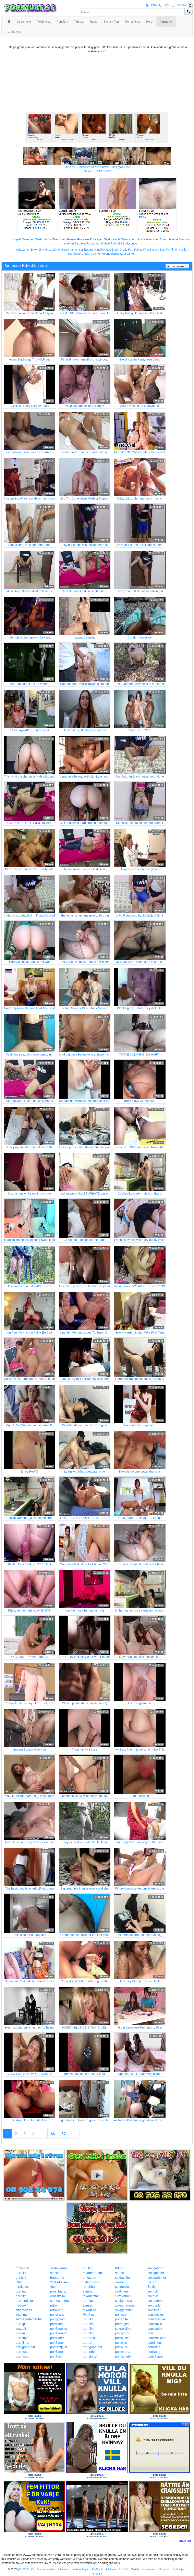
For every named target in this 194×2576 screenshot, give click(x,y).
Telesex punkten (46, 2569)
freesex (21, 2305)
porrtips (88, 2300)
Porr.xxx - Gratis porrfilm (97, 171)
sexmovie (122, 2286)
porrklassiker (156, 2319)
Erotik (115, 249)
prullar (87, 2268)
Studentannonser (72, 249)
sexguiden (154, 2305)
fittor (19, 2282)
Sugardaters (75, 253)
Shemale (181, 5)
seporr (119, 2273)
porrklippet (155, 2356)
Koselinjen (96, 239)
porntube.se (25, 2569)
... (42, 2134)
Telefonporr (128, 239)
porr (150, 2333)
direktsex (22, 2286)
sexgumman (156, 2300)
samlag (88, 2291)
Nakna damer (92, 253)
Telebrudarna (43, 239)
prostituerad (59, 2291)
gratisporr (22, 2268)
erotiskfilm (57, 2296)
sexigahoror (156, 2268)
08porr (119, 2268)
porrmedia (154, 2328)
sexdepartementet (29, 2319)
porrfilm (21, 2273)
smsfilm (55, 2273)
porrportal (122, 2333)
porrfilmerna (59, 2328)
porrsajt (21, 2333)
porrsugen (23, 2338)
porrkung (153, 2347)
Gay (166, 5)
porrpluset (122, 2338)
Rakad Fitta (141, 249)
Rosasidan (93, 243)
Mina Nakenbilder (147, 239)
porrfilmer (57, 2338)
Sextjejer (80, 243)
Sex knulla (122, 2296)
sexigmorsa (123, 2300)
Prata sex (83, 239)
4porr (54, 2286)
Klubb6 (105, 243)
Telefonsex (59, 239)
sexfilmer (153, 2310)
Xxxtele (135, 2569)
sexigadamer (156, 2277)
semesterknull (60, 2300)
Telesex (71, 239)
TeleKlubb (97, 2569)
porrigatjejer (58, 2347)
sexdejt (21, 2328)
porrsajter (122, 2319)
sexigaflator (155, 2273)
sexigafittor (123, 2277)
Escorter (89, 249)
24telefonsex (59, 2282)
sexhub (152, 2291)
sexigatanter (124, 2310)
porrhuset (22, 2351)
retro (53, 2305)
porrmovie (154, 2324)
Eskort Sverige (168, 239)
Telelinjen (28, 239)
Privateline (63, 2569)
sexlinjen (121, 2291)
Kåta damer (127, 253)
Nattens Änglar (80, 2569)
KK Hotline (163, 2569)
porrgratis (57, 2314)
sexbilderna (58, 2268)
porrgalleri (57, 2319)
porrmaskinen (157, 2338)
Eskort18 (116, 243)
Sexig (151, 2286)
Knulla (182, 249)
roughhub (90, 2286)
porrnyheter (123, 2356)
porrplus (121, 2342)
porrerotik (90, 2338)
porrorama (122, 2351)
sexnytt (120, 2282)
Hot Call (123, 2569)
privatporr (90, 2277)
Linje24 (17, 239)
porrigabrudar (25, 2347)
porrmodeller (25, 2300)
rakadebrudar (92, 2273)
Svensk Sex (157, 249)
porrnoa (120, 2314)
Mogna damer (110, 253)
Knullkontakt (103, 249)
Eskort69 (36, 249)
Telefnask (111, 2569)
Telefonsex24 (112, 239)
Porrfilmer (171, 249)
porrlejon (22, 2291)
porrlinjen (154, 2342)
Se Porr (152, 2282)
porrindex (89, 2351)
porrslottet (90, 2356)
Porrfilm (88, 2314)
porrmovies (155, 2314)
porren (87, 2342)
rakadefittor (91, 2296)
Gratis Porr (126, 249)
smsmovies (24, 2310)
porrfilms (56, 2324)
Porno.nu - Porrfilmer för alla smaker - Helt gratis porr (97, 167)
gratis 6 (21, 2277)
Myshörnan (149, 2569)
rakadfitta (89, 2310)
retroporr (56, 2310)
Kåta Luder (23, 249)
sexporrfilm (123, 2328)
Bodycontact (130, 243)
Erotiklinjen (178, 2569)
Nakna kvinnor (52, 249)
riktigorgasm (91, 2282)
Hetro (153, 5)
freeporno (57, 2277)
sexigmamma (124, 2305)
